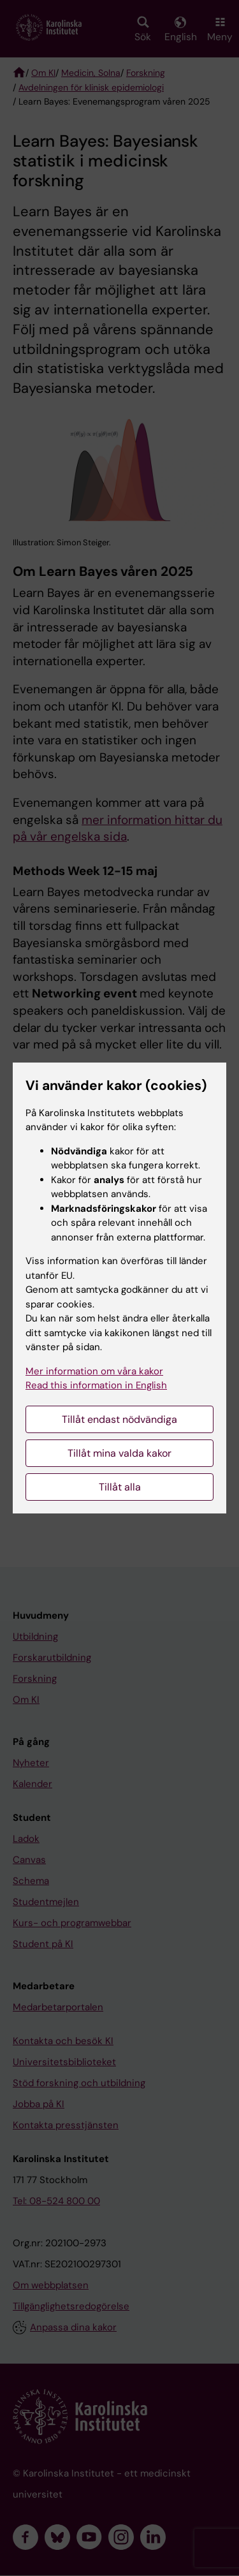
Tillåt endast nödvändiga (119, 1419)
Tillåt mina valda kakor (119, 1453)
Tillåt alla (120, 1487)
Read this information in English (96, 1385)
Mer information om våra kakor (94, 1371)
